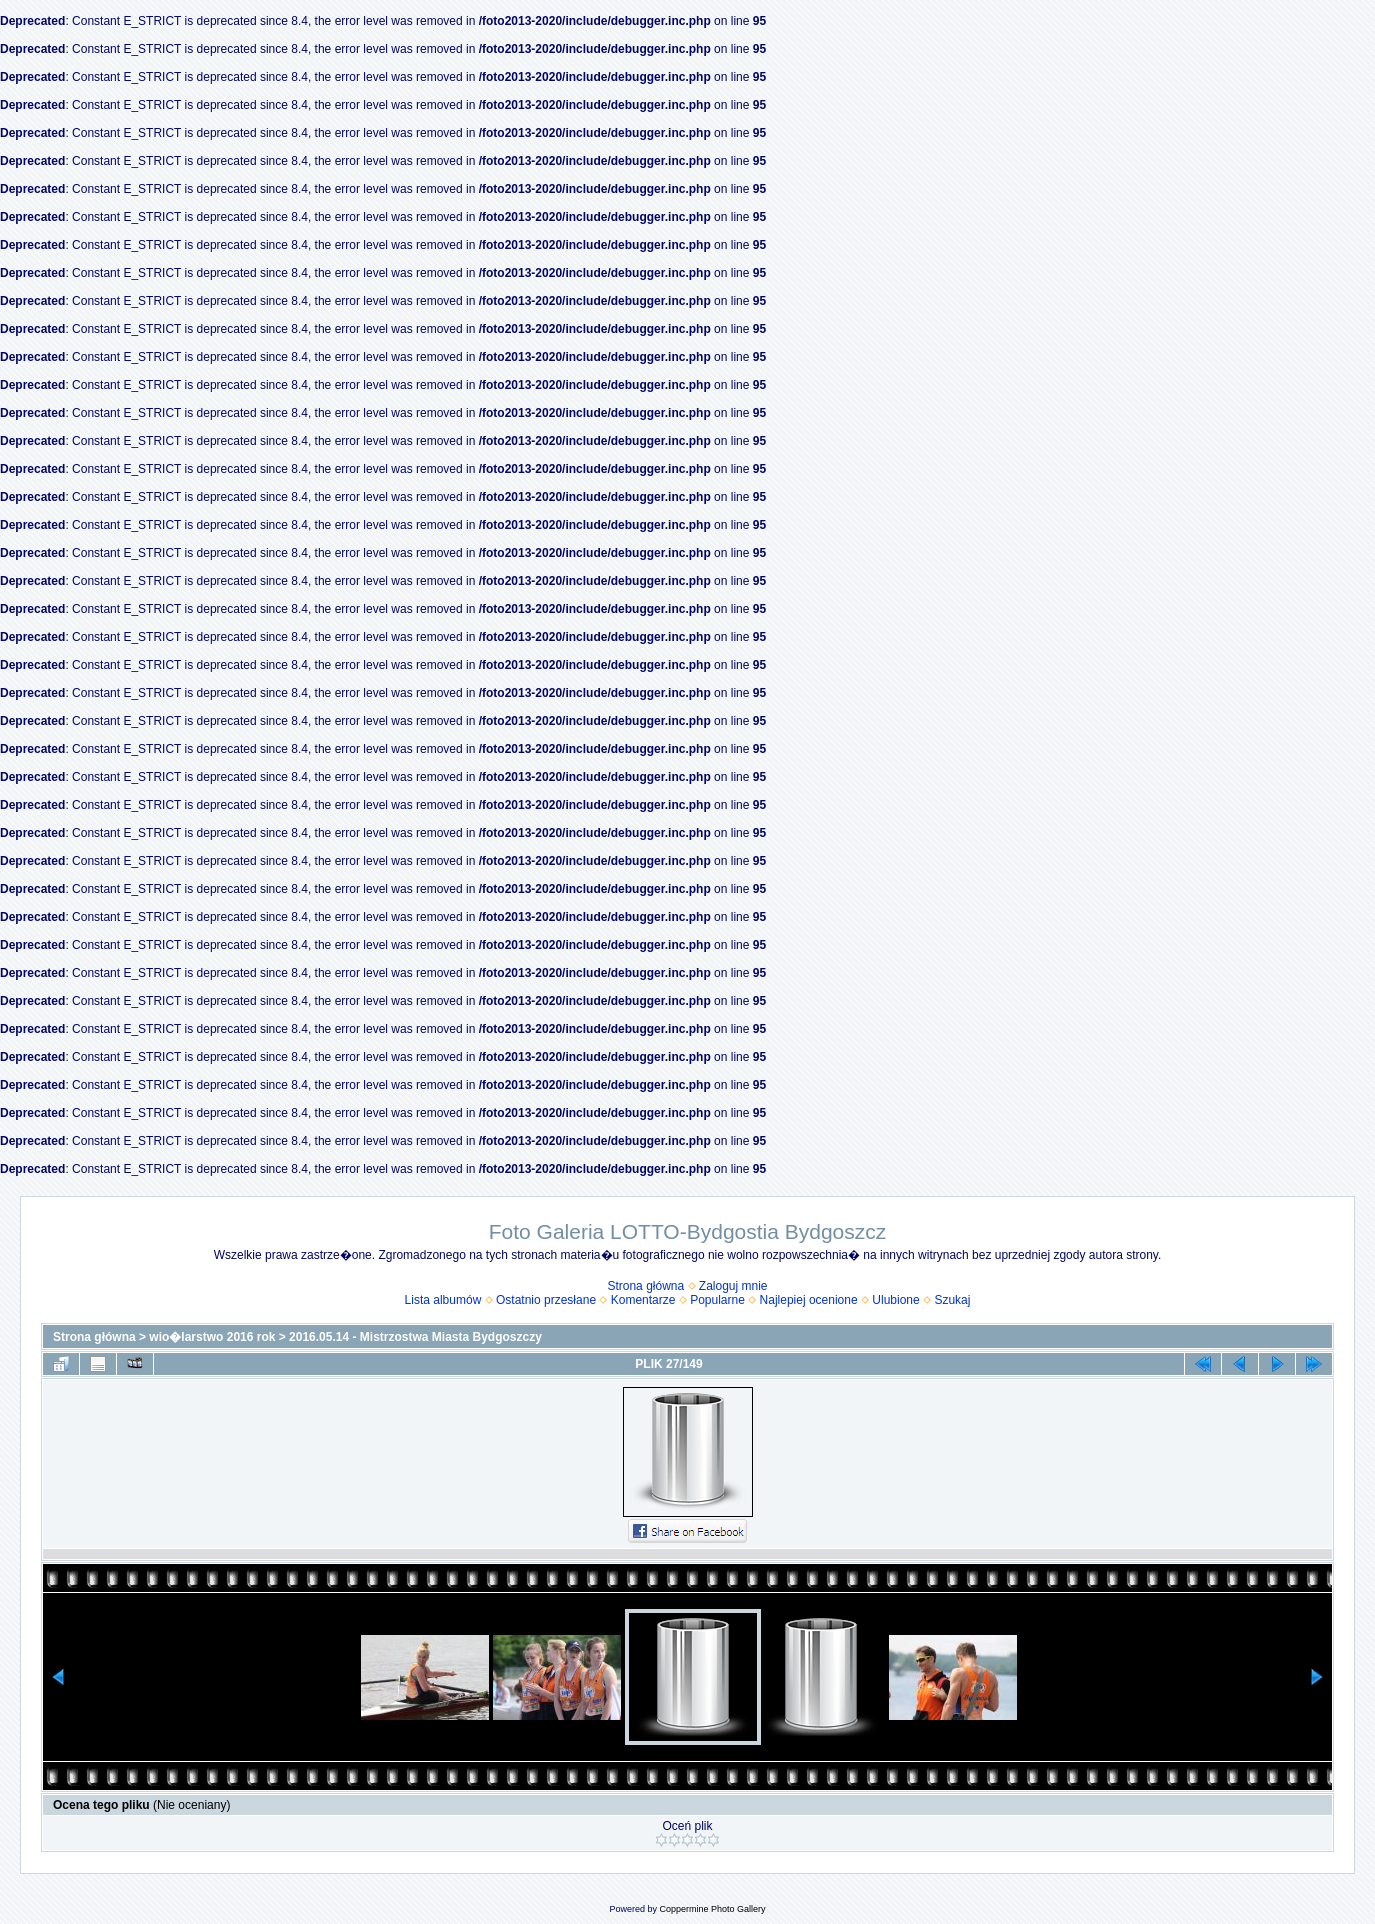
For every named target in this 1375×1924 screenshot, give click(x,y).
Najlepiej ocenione (809, 1300)
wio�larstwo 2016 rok (212, 1337)
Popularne (717, 1300)
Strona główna (645, 1286)
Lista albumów (443, 1300)
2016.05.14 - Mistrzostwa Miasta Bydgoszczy (415, 1337)
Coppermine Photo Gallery (712, 1909)
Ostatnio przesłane (546, 1300)
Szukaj (952, 1300)
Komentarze (643, 1300)
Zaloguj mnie (733, 1286)
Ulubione (895, 1300)
